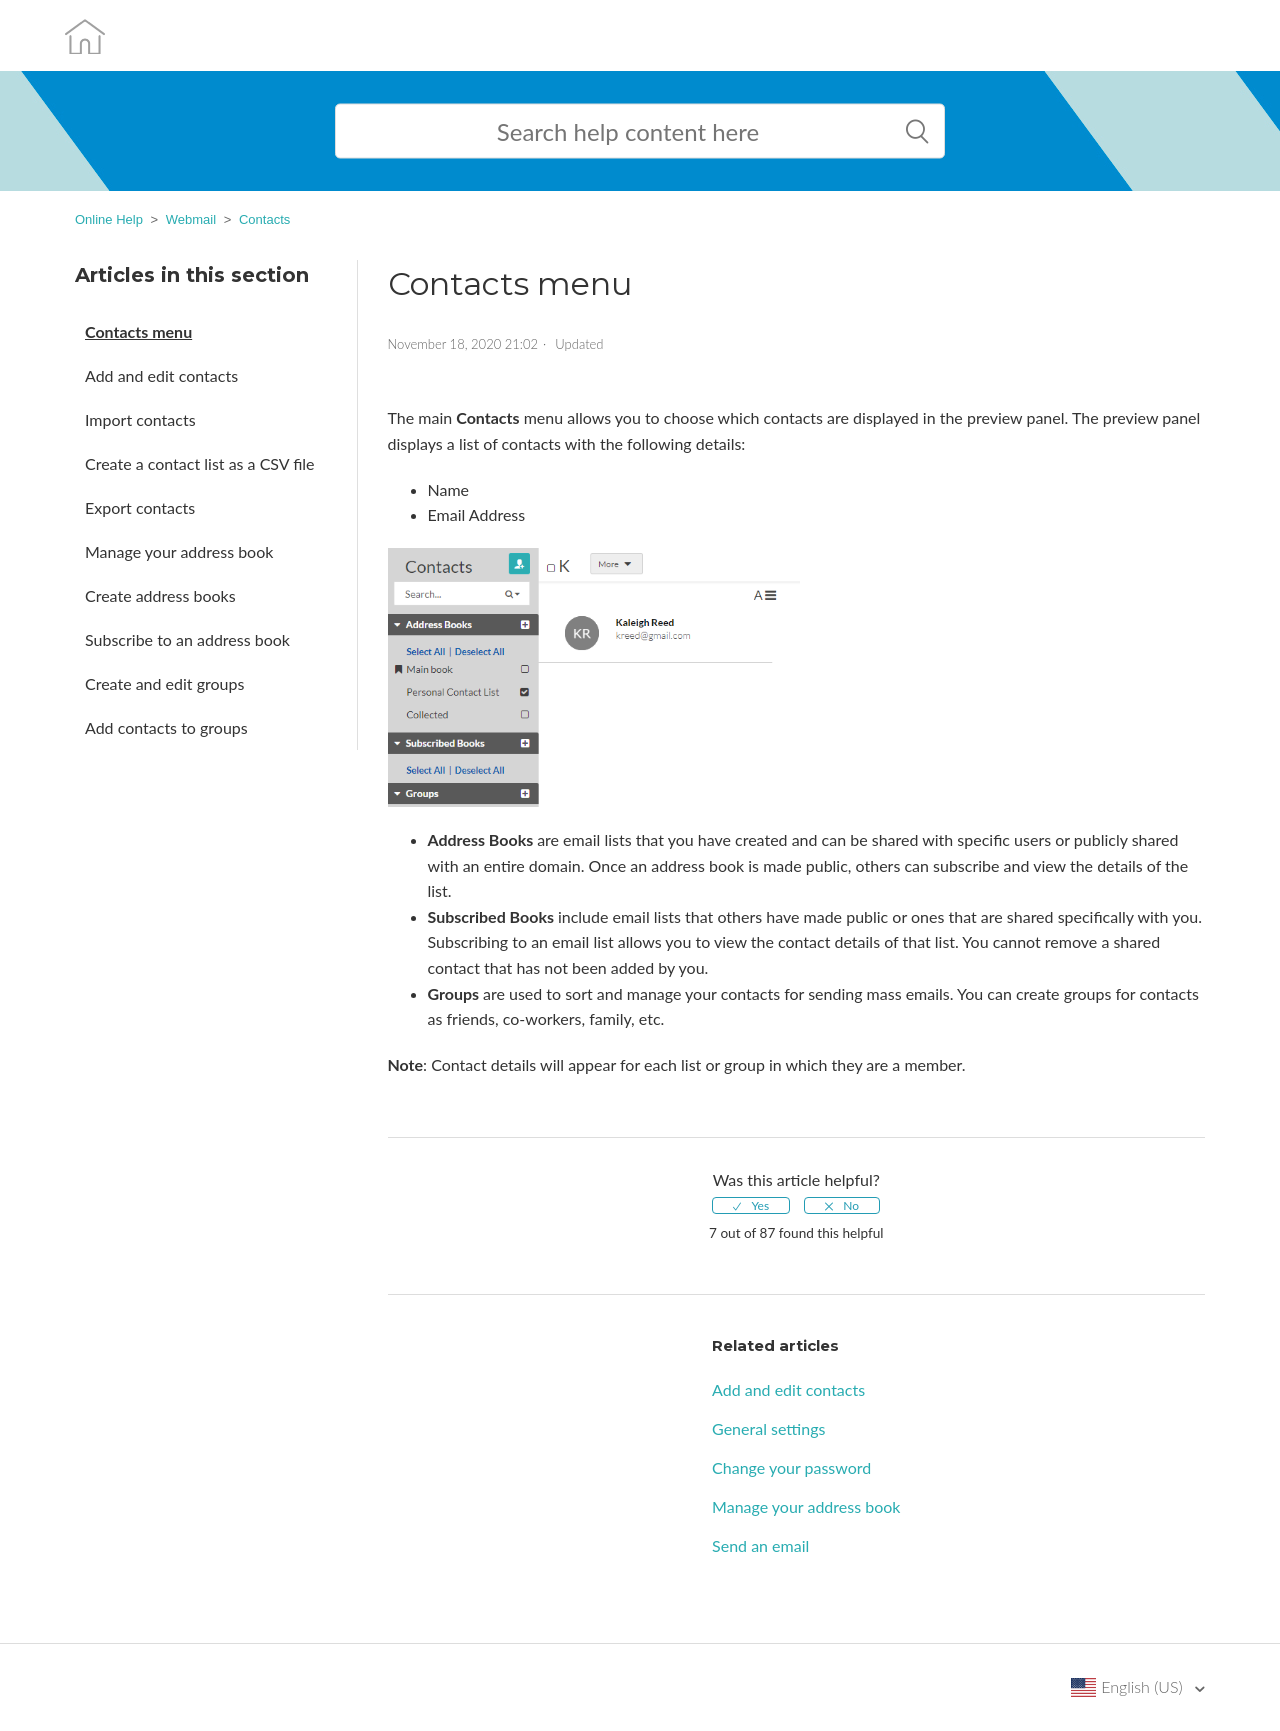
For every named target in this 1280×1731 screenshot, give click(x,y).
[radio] (751, 1205)
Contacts (264, 219)
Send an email (760, 1545)
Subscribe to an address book (187, 639)
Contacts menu (138, 331)
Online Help (109, 219)
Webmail (191, 219)
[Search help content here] (640, 131)
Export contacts (140, 507)
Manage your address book (179, 551)
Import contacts (140, 419)
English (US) (1144, 1686)
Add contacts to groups (166, 727)
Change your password (791, 1467)
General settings (768, 1428)
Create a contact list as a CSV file (200, 463)
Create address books (160, 595)
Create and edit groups (164, 683)
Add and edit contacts (161, 375)
